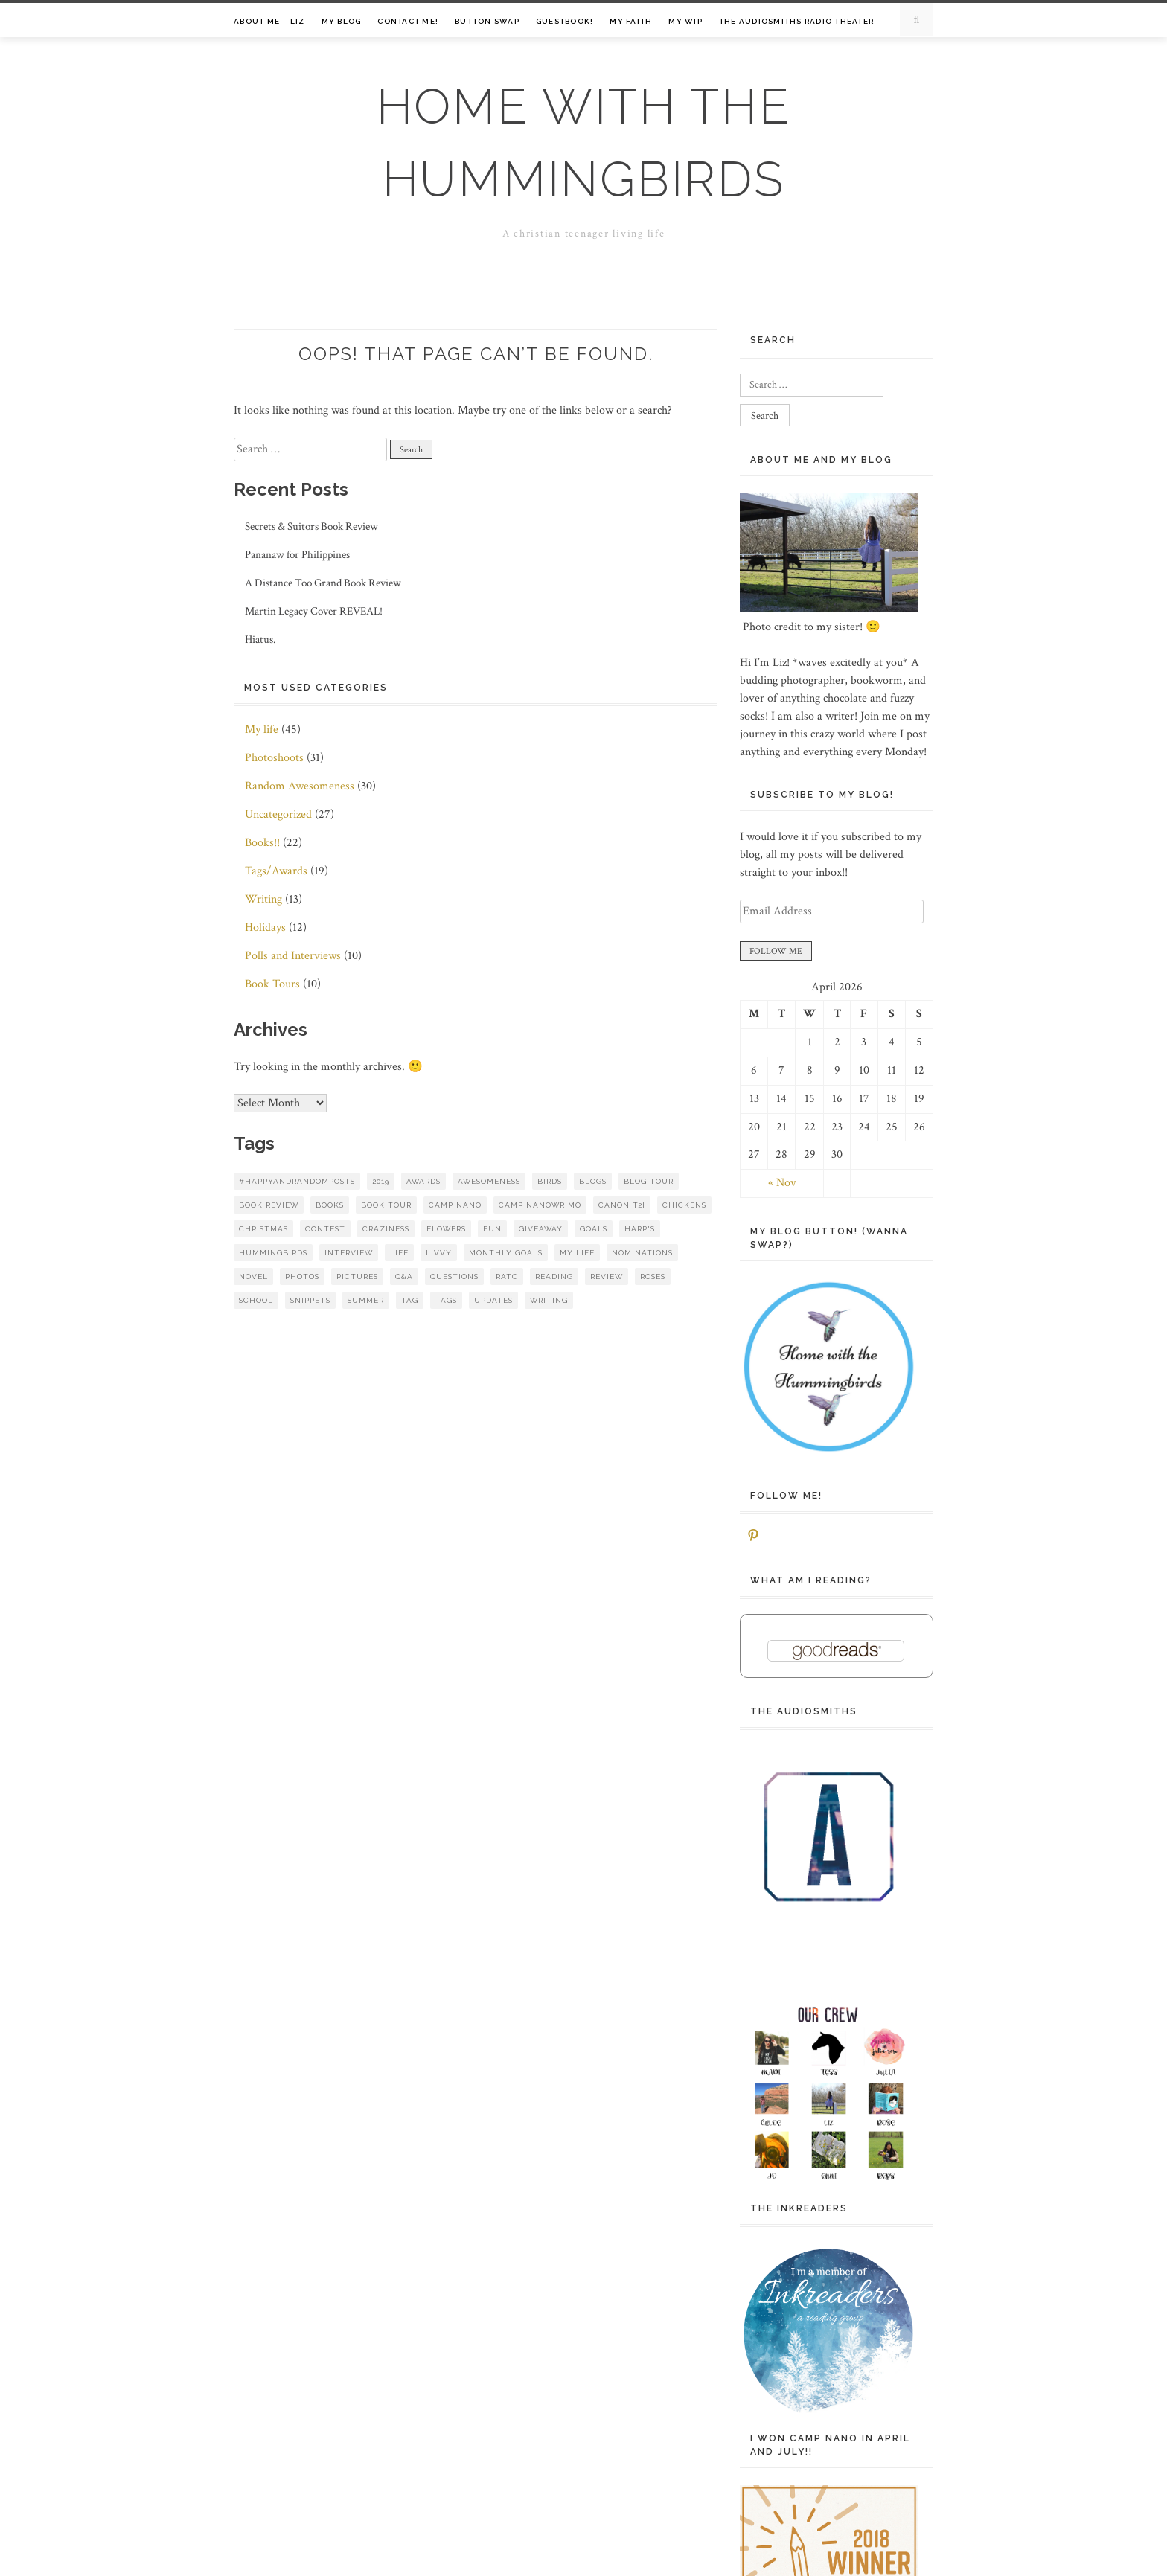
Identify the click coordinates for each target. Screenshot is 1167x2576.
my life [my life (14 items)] (577, 1253)
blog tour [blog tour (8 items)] (649, 1181)
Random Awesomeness (299, 786)
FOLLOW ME (775, 951)
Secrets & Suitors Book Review (311, 526)
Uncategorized (278, 814)
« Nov (782, 1183)
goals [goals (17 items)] (593, 1229)
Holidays (265, 927)
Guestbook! (565, 21)
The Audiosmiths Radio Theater (796, 21)
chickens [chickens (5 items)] (684, 1205)
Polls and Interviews (293, 956)
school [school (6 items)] (256, 1300)
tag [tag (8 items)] (409, 1300)
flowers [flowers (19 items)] (446, 1229)
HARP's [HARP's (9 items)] (639, 1229)
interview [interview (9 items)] (348, 1253)
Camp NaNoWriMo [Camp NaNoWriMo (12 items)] (540, 1205)
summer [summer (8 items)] (366, 1300)
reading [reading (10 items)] (554, 1276)
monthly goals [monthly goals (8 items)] (506, 1253)
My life (261, 729)
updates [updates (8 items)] (493, 1300)
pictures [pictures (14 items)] (357, 1276)
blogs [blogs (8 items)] (593, 1181)
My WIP (685, 21)
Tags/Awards (276, 871)
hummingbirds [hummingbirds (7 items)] (273, 1253)
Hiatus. (260, 639)
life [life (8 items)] (399, 1253)
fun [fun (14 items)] (492, 1229)
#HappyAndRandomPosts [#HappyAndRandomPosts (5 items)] (297, 1181)
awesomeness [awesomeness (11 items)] (489, 1181)
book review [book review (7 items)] (268, 1205)
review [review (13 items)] (606, 1276)
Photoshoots (274, 758)
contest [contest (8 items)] (325, 1229)
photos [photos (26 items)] (302, 1276)
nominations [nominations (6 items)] (642, 1253)
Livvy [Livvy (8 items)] (439, 1253)
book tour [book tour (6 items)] (386, 1205)
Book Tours (272, 984)
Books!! (262, 842)
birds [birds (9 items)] (549, 1181)
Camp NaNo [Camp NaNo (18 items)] (455, 1205)
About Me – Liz (269, 21)
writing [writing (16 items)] (549, 1300)
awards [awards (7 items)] (423, 1181)
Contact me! (407, 21)
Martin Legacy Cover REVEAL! (314, 611)
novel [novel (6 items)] (253, 1276)
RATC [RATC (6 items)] (507, 1276)
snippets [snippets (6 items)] (310, 1300)
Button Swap (487, 21)
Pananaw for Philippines (297, 555)
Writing (263, 899)
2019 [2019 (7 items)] (380, 1181)
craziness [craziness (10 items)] (385, 1229)
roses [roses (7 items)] (652, 1276)
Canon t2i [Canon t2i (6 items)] (621, 1205)
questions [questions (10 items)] (454, 1276)
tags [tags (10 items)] (446, 1300)
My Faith (631, 21)
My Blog (342, 21)
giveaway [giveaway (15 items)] (541, 1229)
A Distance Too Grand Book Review (323, 583)
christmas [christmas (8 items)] (263, 1229)
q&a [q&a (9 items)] (404, 1276)
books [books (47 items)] (330, 1205)
